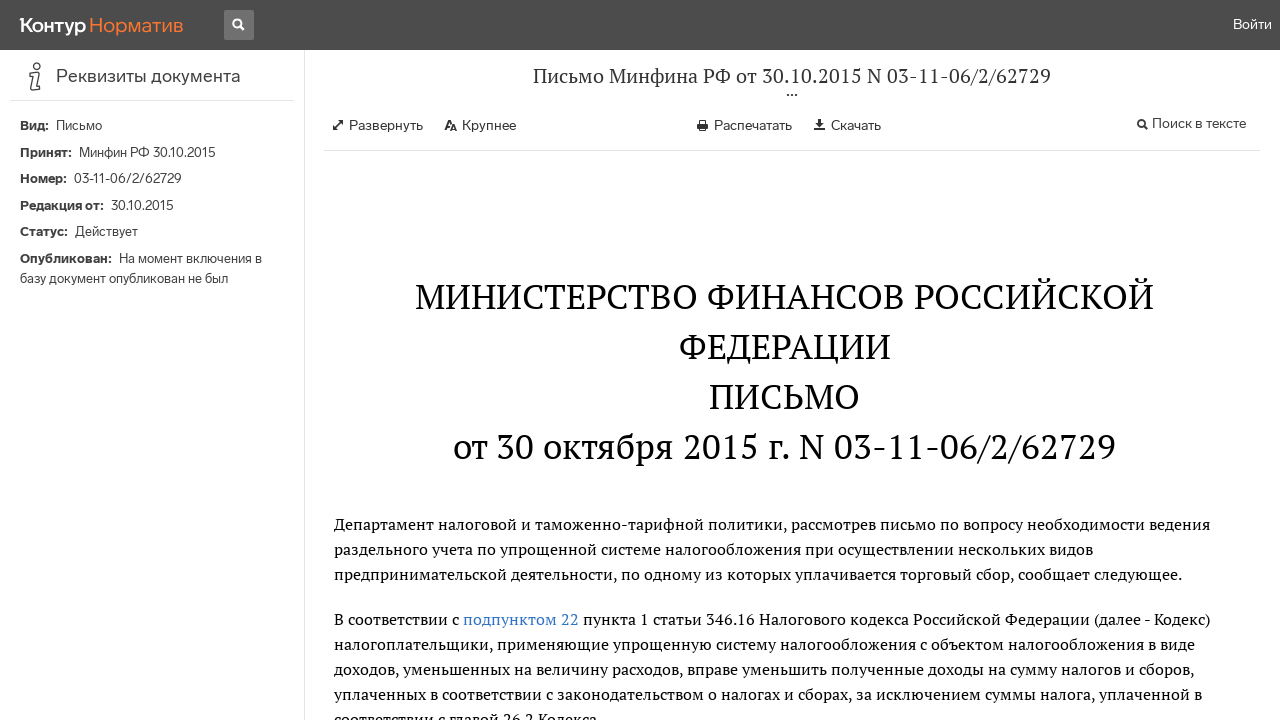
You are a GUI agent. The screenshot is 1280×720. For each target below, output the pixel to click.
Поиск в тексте (1199, 123)
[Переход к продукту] (102, 25)
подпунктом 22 (521, 619)
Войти (1252, 24)
